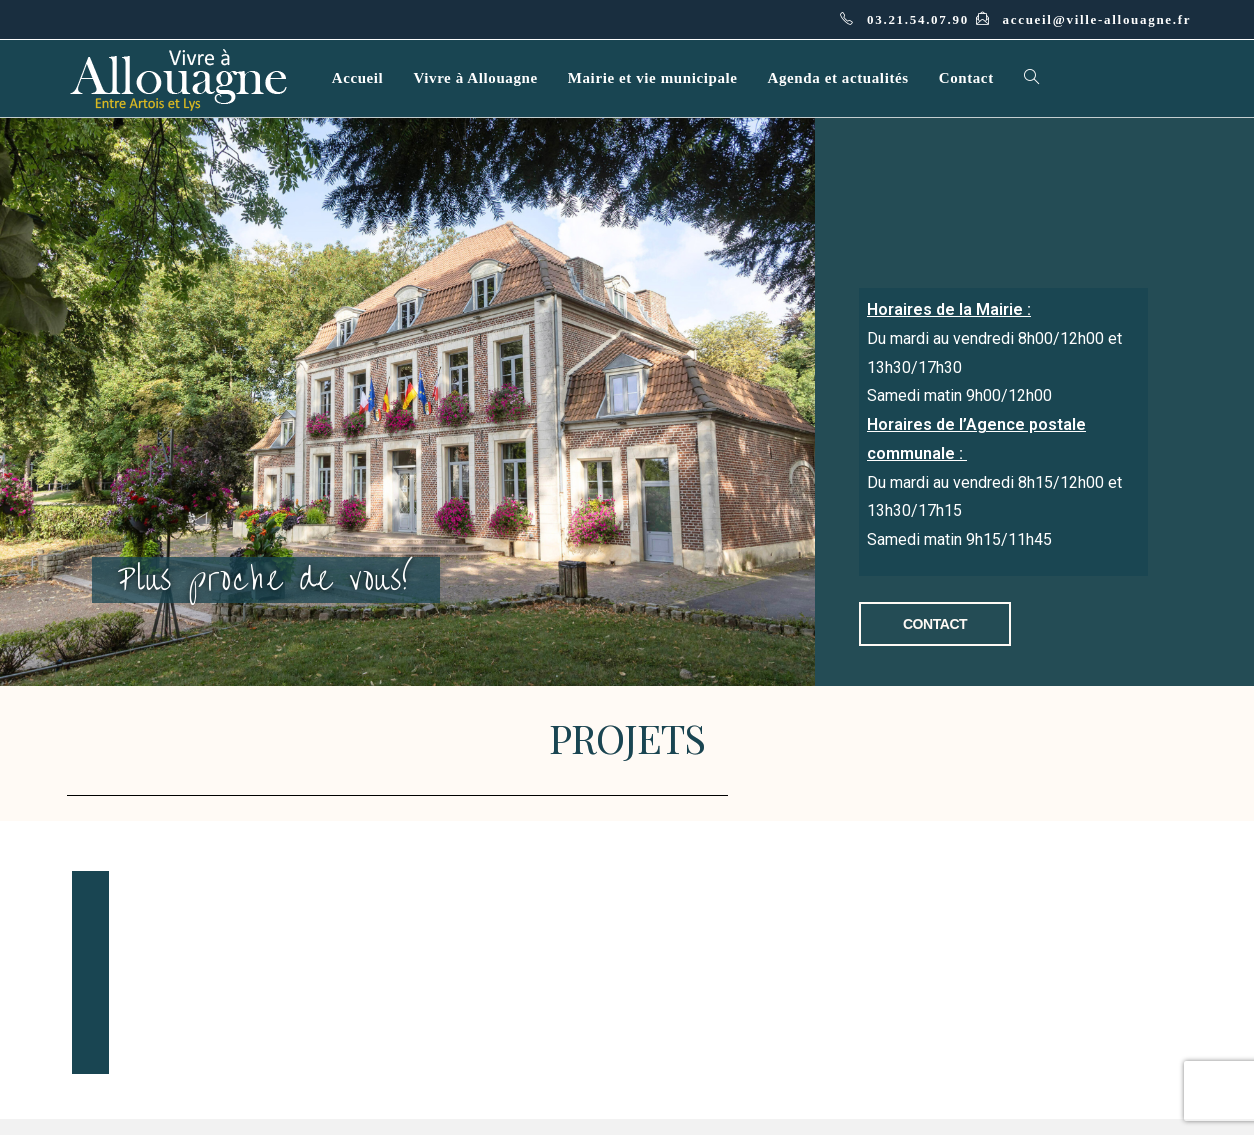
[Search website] (1031, 78)
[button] (936, 624)
